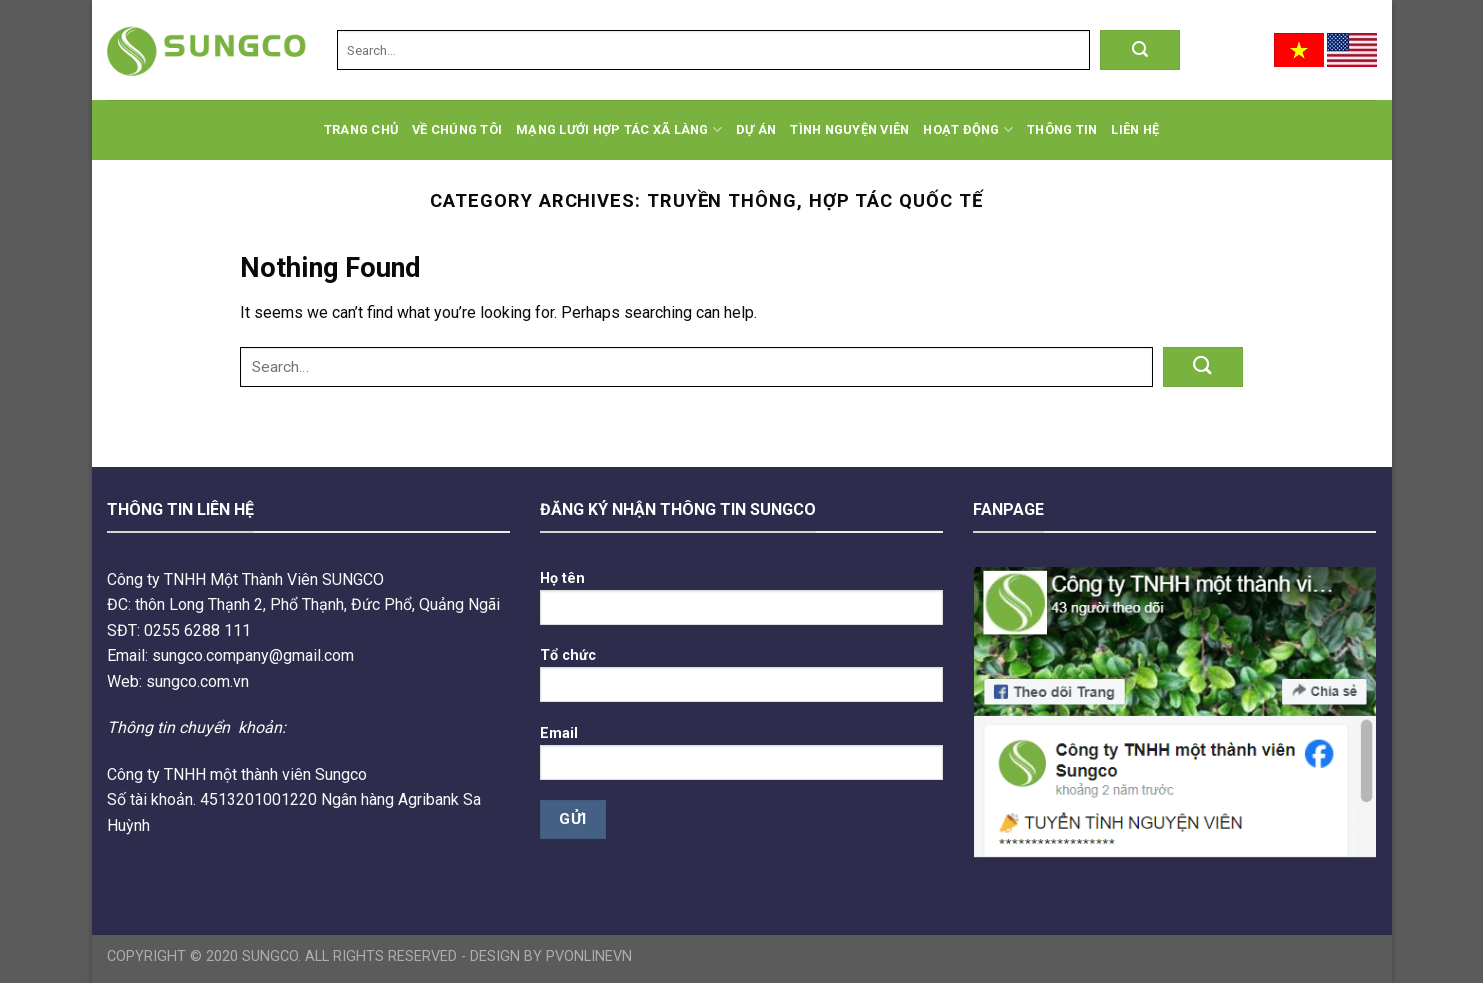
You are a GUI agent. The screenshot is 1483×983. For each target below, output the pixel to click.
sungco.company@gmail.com (253, 655)
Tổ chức (741, 681)
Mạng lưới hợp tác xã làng (619, 129)
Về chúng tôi (457, 129)
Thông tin (1062, 129)
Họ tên (741, 604)
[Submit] (1140, 50)
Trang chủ (361, 129)
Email (741, 759)
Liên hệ (1135, 129)
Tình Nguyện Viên (849, 129)
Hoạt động (968, 129)
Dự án (756, 129)
